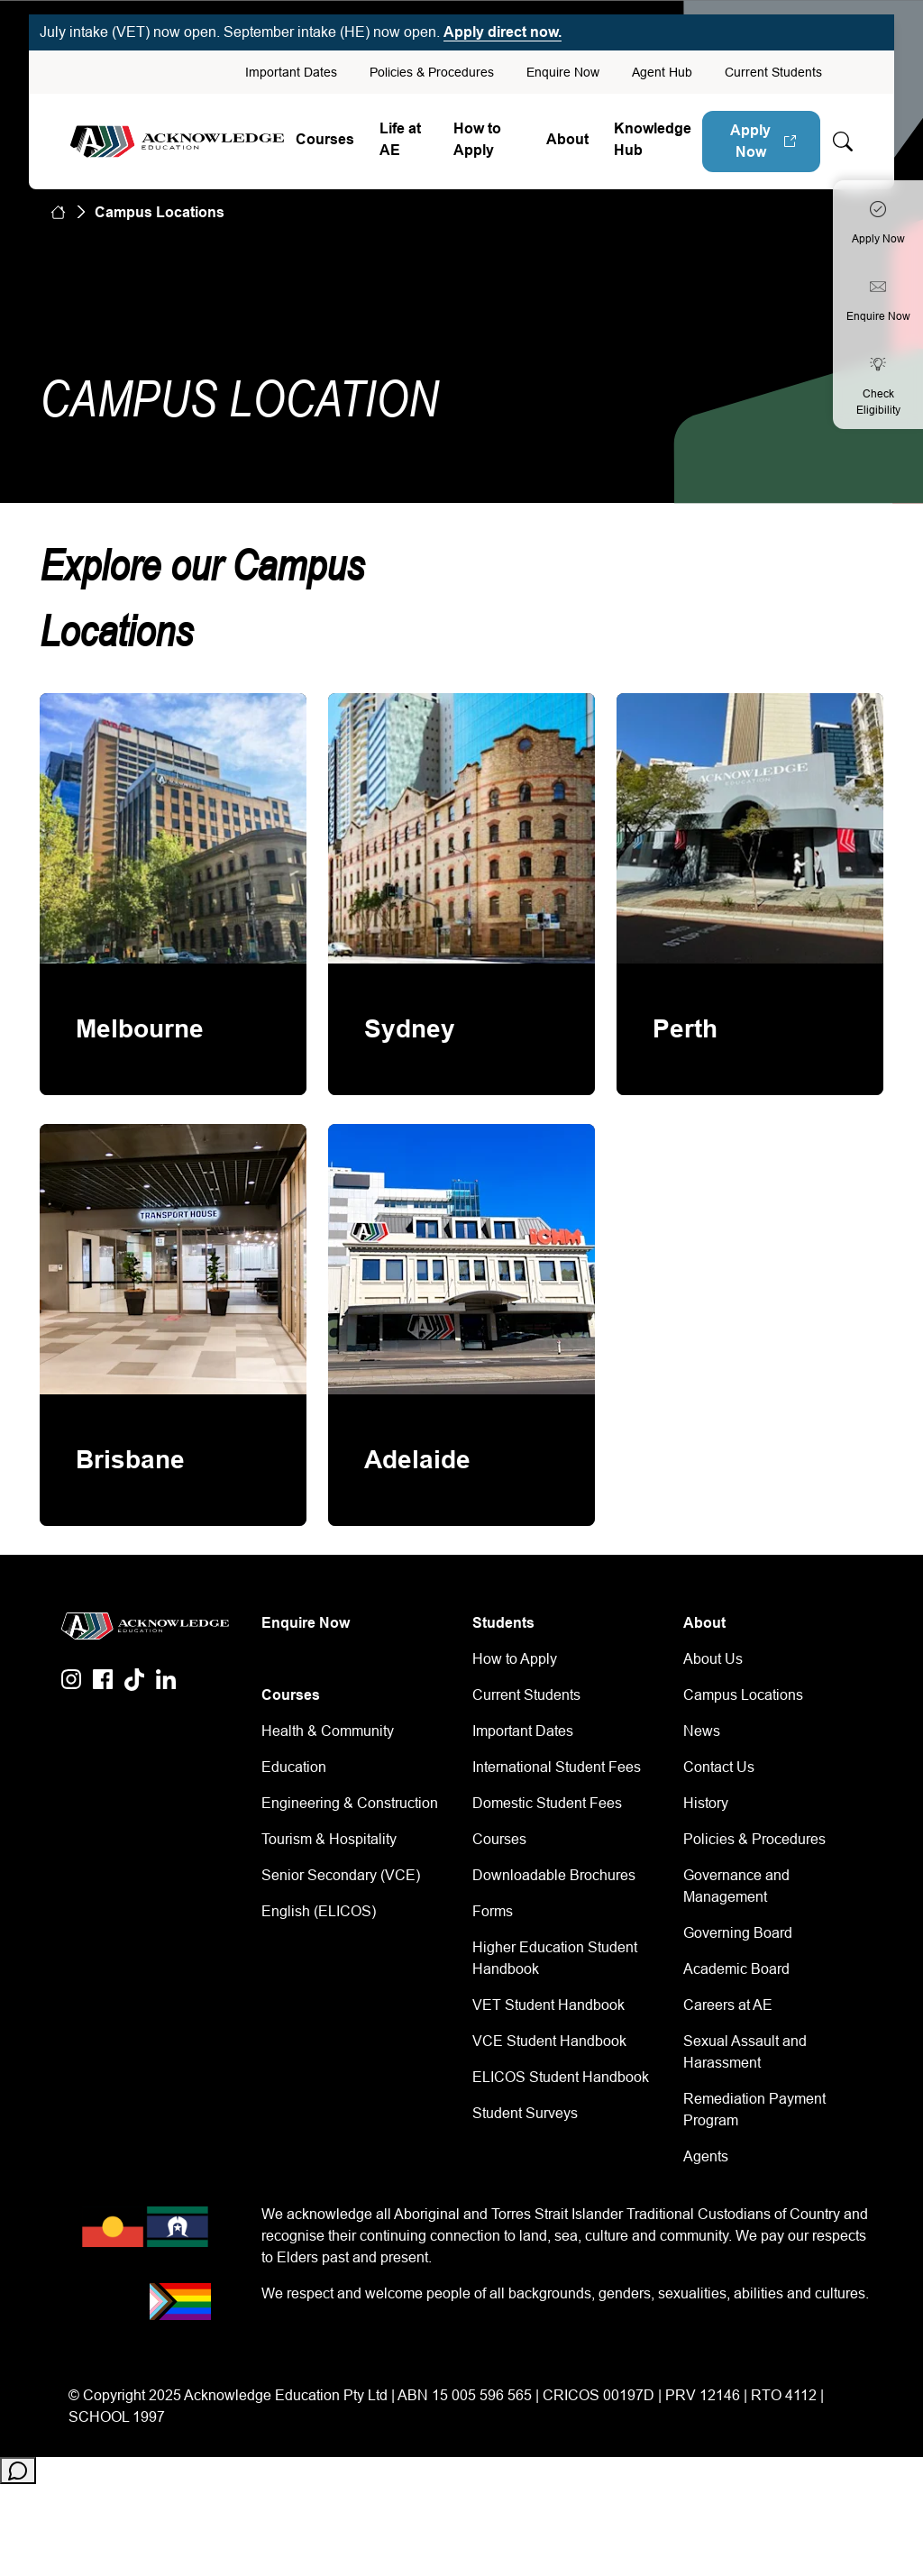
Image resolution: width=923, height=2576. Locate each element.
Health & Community (327, 1731)
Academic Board (736, 1969)
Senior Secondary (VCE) (340, 1875)
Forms (492, 1911)
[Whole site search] (842, 142)
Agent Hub (662, 72)
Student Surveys (525, 2113)
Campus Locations (743, 1695)
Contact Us (718, 1767)
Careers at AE (727, 2005)
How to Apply (477, 139)
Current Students (773, 72)
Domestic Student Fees (547, 1803)
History (705, 1803)
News (701, 1731)
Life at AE (400, 139)
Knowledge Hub (652, 139)
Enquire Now (562, 72)
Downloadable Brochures (553, 1875)
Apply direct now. (502, 32)
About (567, 139)
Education (293, 1767)
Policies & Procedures (432, 72)
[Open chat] (18, 2471)
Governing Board (737, 1933)
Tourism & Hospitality (329, 1839)
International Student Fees (556, 1767)
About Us (713, 1659)
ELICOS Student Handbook (560, 2077)
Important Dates (291, 72)
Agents (705, 2156)
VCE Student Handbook (549, 2041)
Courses (325, 139)
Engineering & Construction (349, 1803)
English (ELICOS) (318, 1911)
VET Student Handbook (548, 2005)
